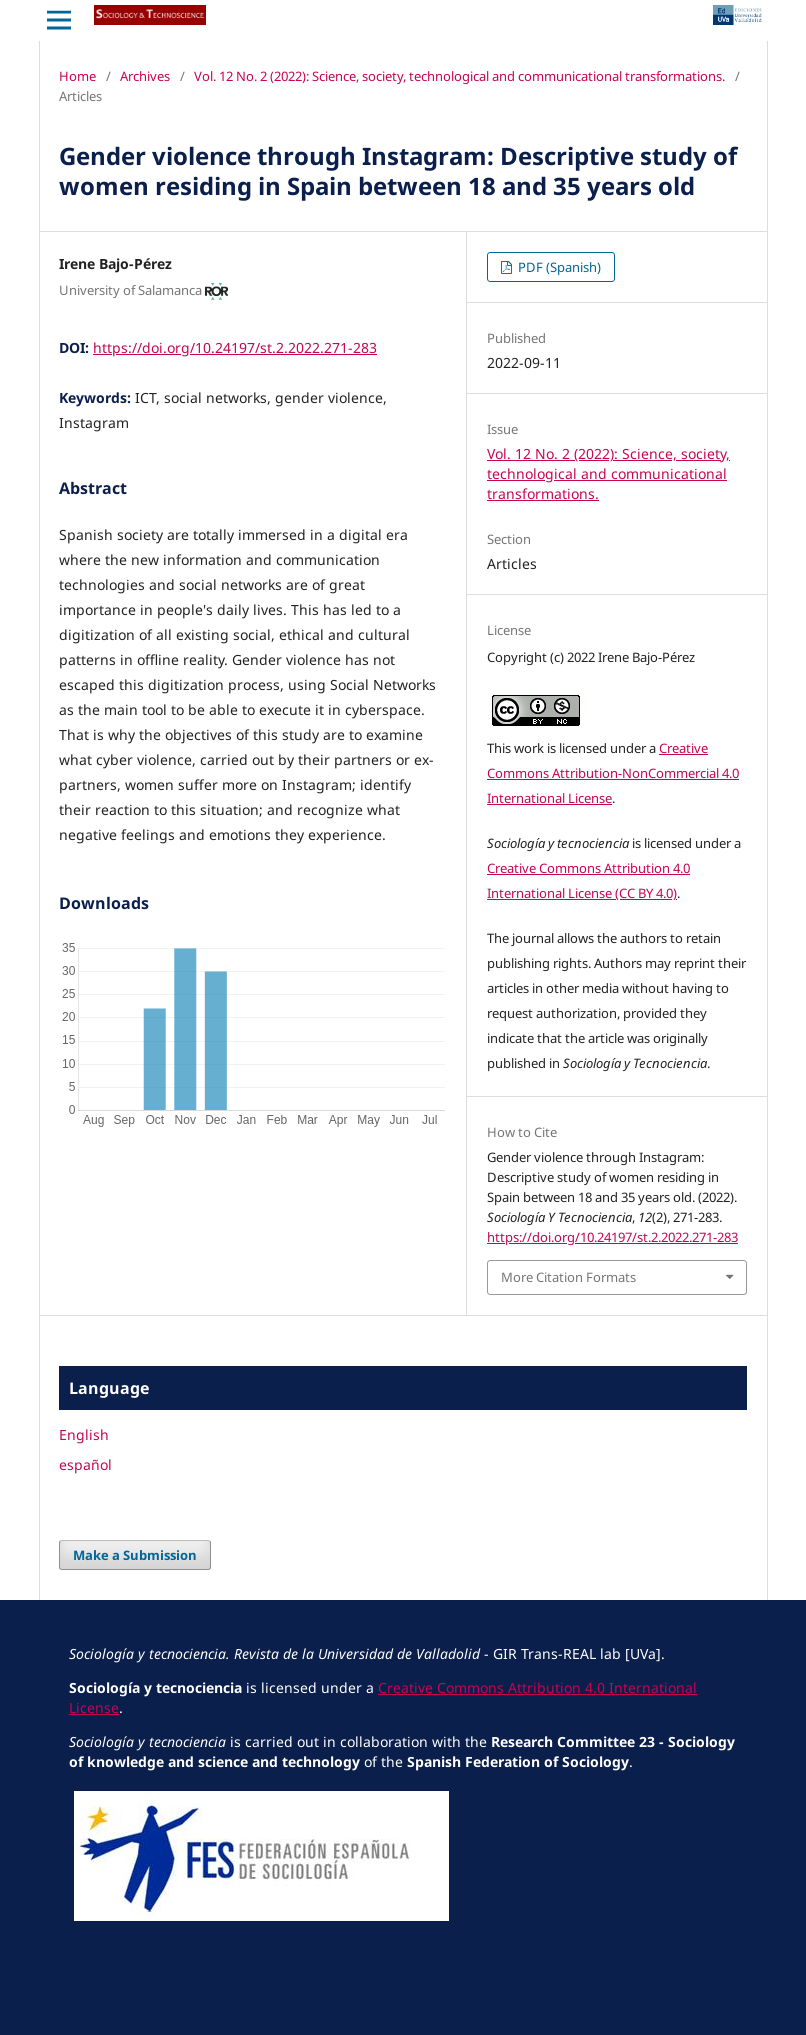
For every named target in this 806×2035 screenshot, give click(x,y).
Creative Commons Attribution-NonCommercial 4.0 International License (613, 773)
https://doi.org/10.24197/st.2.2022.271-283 (235, 347)
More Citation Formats (568, 1277)
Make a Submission (135, 1555)
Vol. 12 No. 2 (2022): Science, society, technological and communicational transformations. (459, 76)
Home (77, 76)
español (85, 1464)
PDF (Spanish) (558, 267)
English (84, 1434)
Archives (145, 76)
